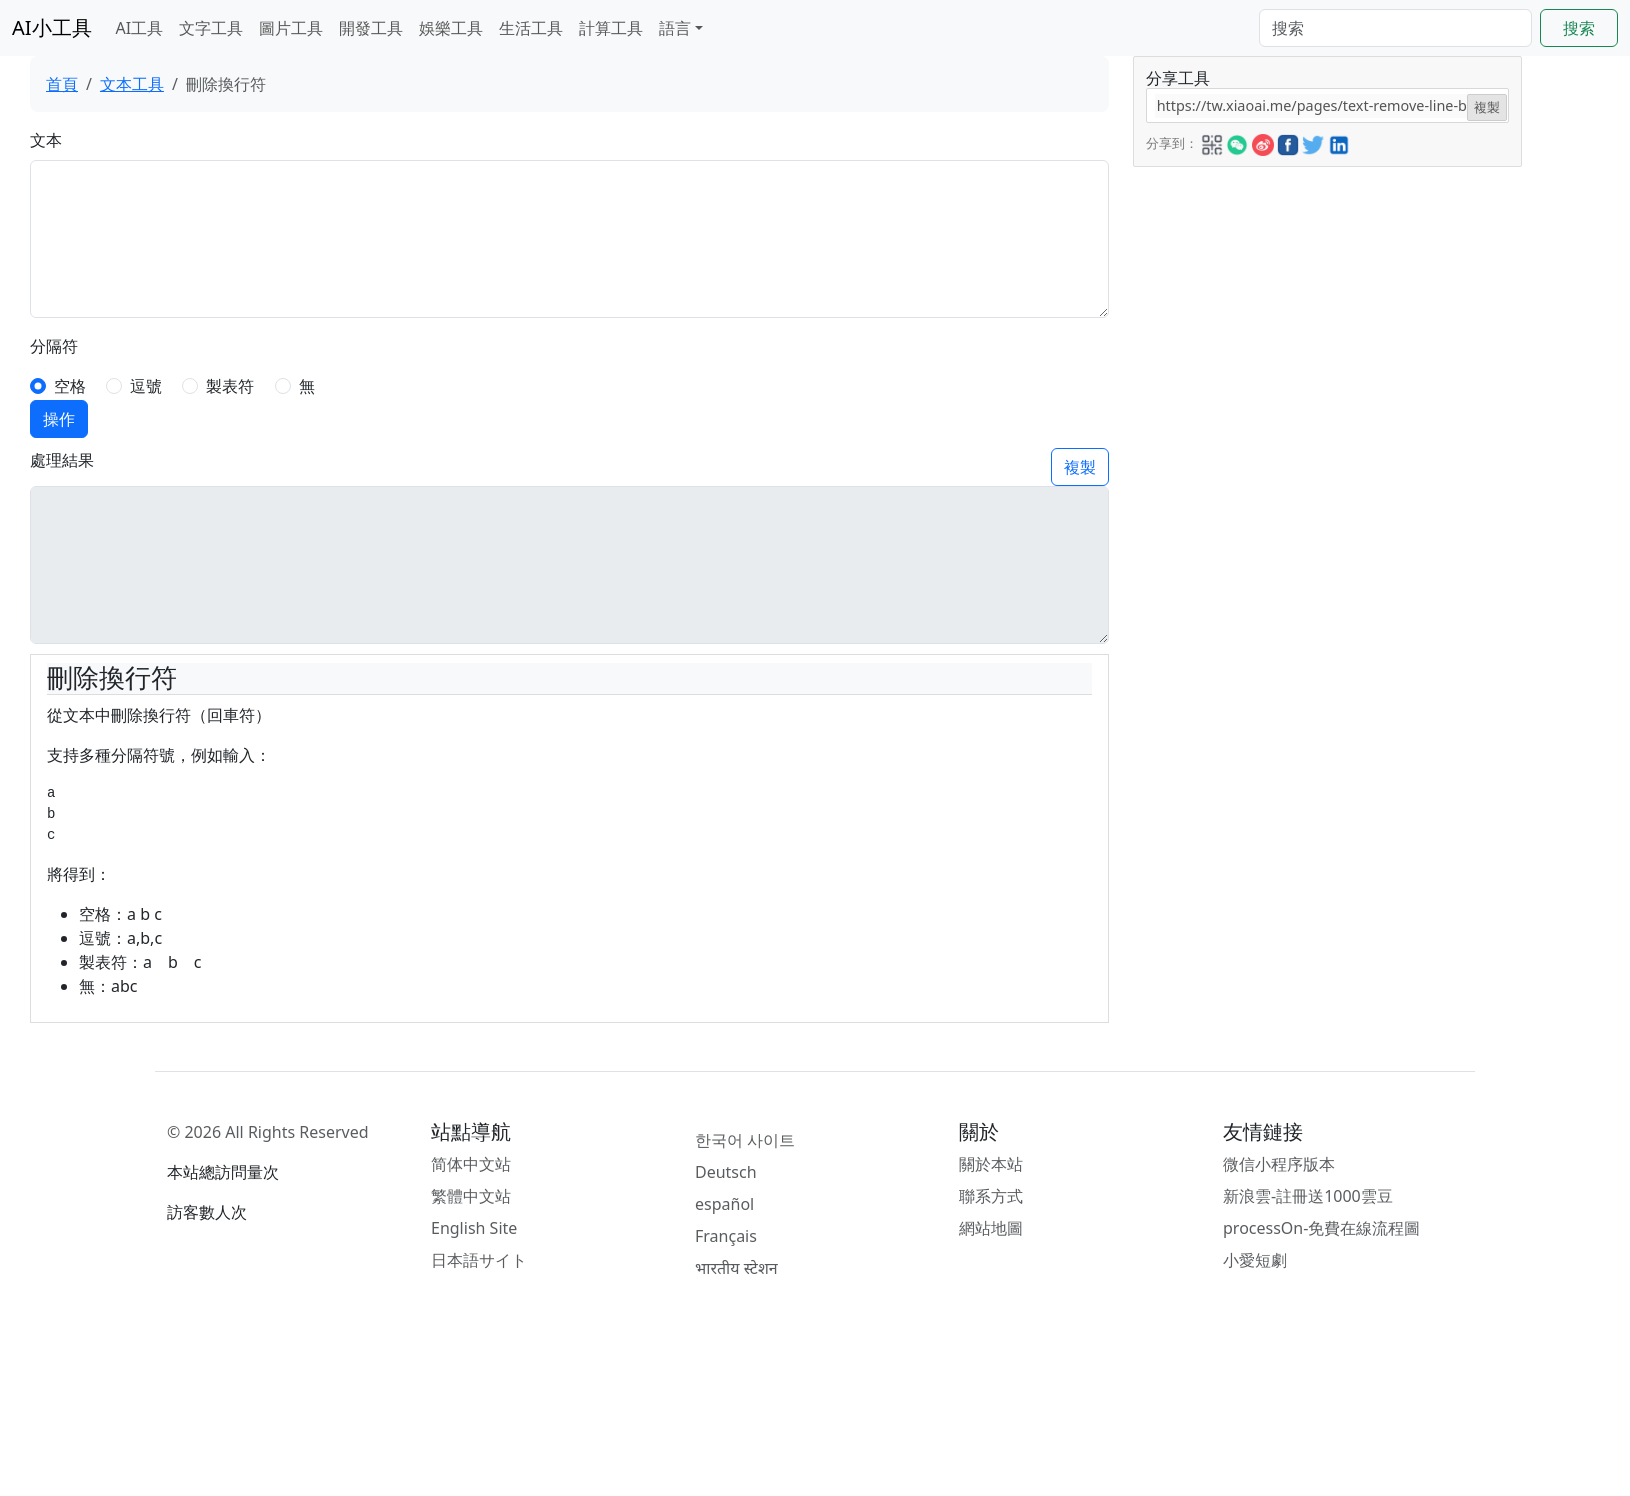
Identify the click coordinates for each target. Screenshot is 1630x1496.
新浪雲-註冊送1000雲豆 (1308, 1196)
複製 (1080, 467)
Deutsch (726, 1172)
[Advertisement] (1252, 467)
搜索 (1579, 28)
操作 (59, 419)
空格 (70, 386)
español (724, 1204)
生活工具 (531, 28)
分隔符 (54, 346)
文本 (46, 140)
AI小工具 (52, 27)
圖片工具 (291, 28)
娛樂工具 (451, 28)
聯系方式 (991, 1196)
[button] (1212, 142)
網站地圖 (991, 1228)
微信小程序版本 (1279, 1164)
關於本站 (991, 1164)
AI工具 (140, 28)
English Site (474, 1228)
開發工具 (371, 28)
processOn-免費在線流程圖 (1321, 1228)
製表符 (230, 386)
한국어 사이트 (745, 1140)
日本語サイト (479, 1260)
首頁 (62, 84)
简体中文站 (471, 1164)
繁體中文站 (471, 1196)
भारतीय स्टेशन (736, 1268)
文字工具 (211, 28)
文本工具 (132, 84)
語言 (675, 28)
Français (726, 1236)
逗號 (146, 386)
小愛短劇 (1255, 1260)
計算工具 (611, 28)
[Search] (1395, 28)
